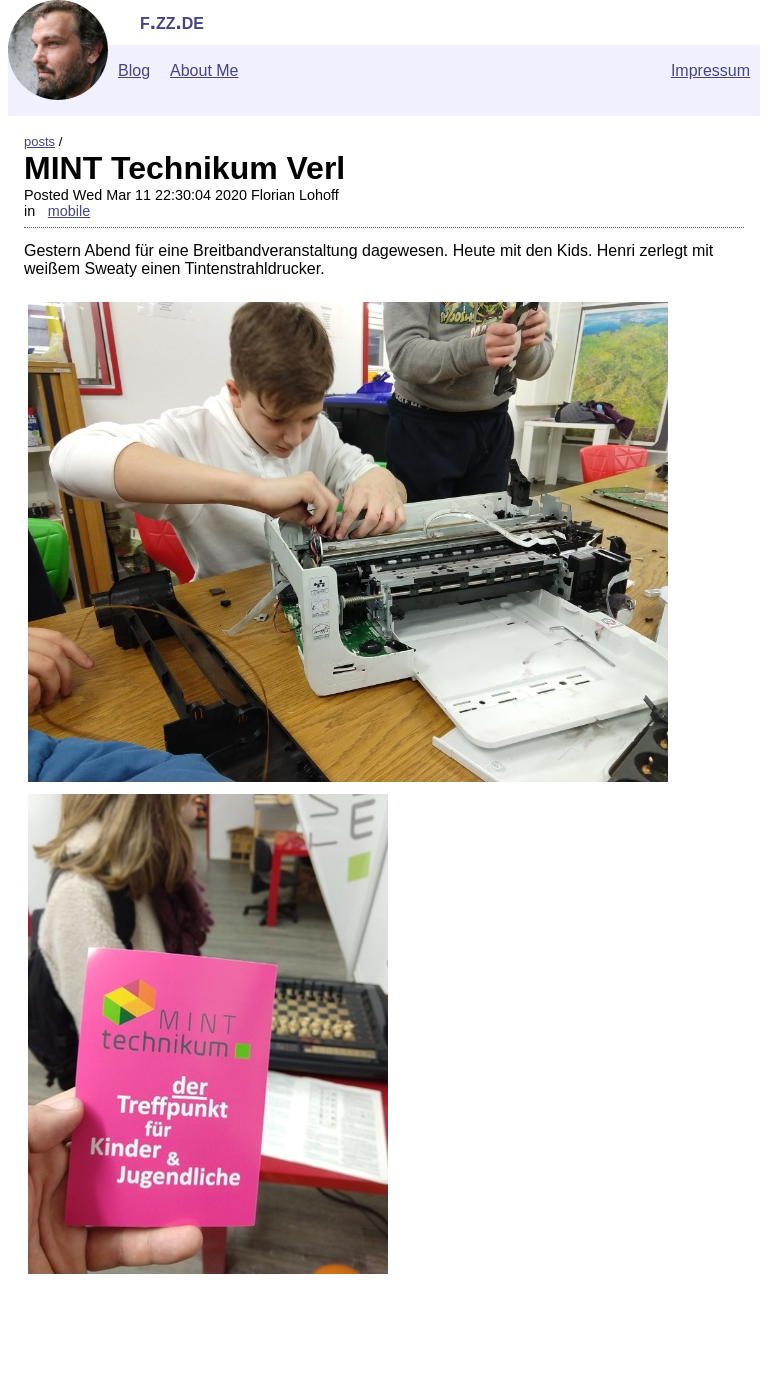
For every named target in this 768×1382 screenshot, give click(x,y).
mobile (69, 211)
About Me (204, 70)
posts (39, 141)
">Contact (43, 1372)
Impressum (710, 70)
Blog (134, 70)
